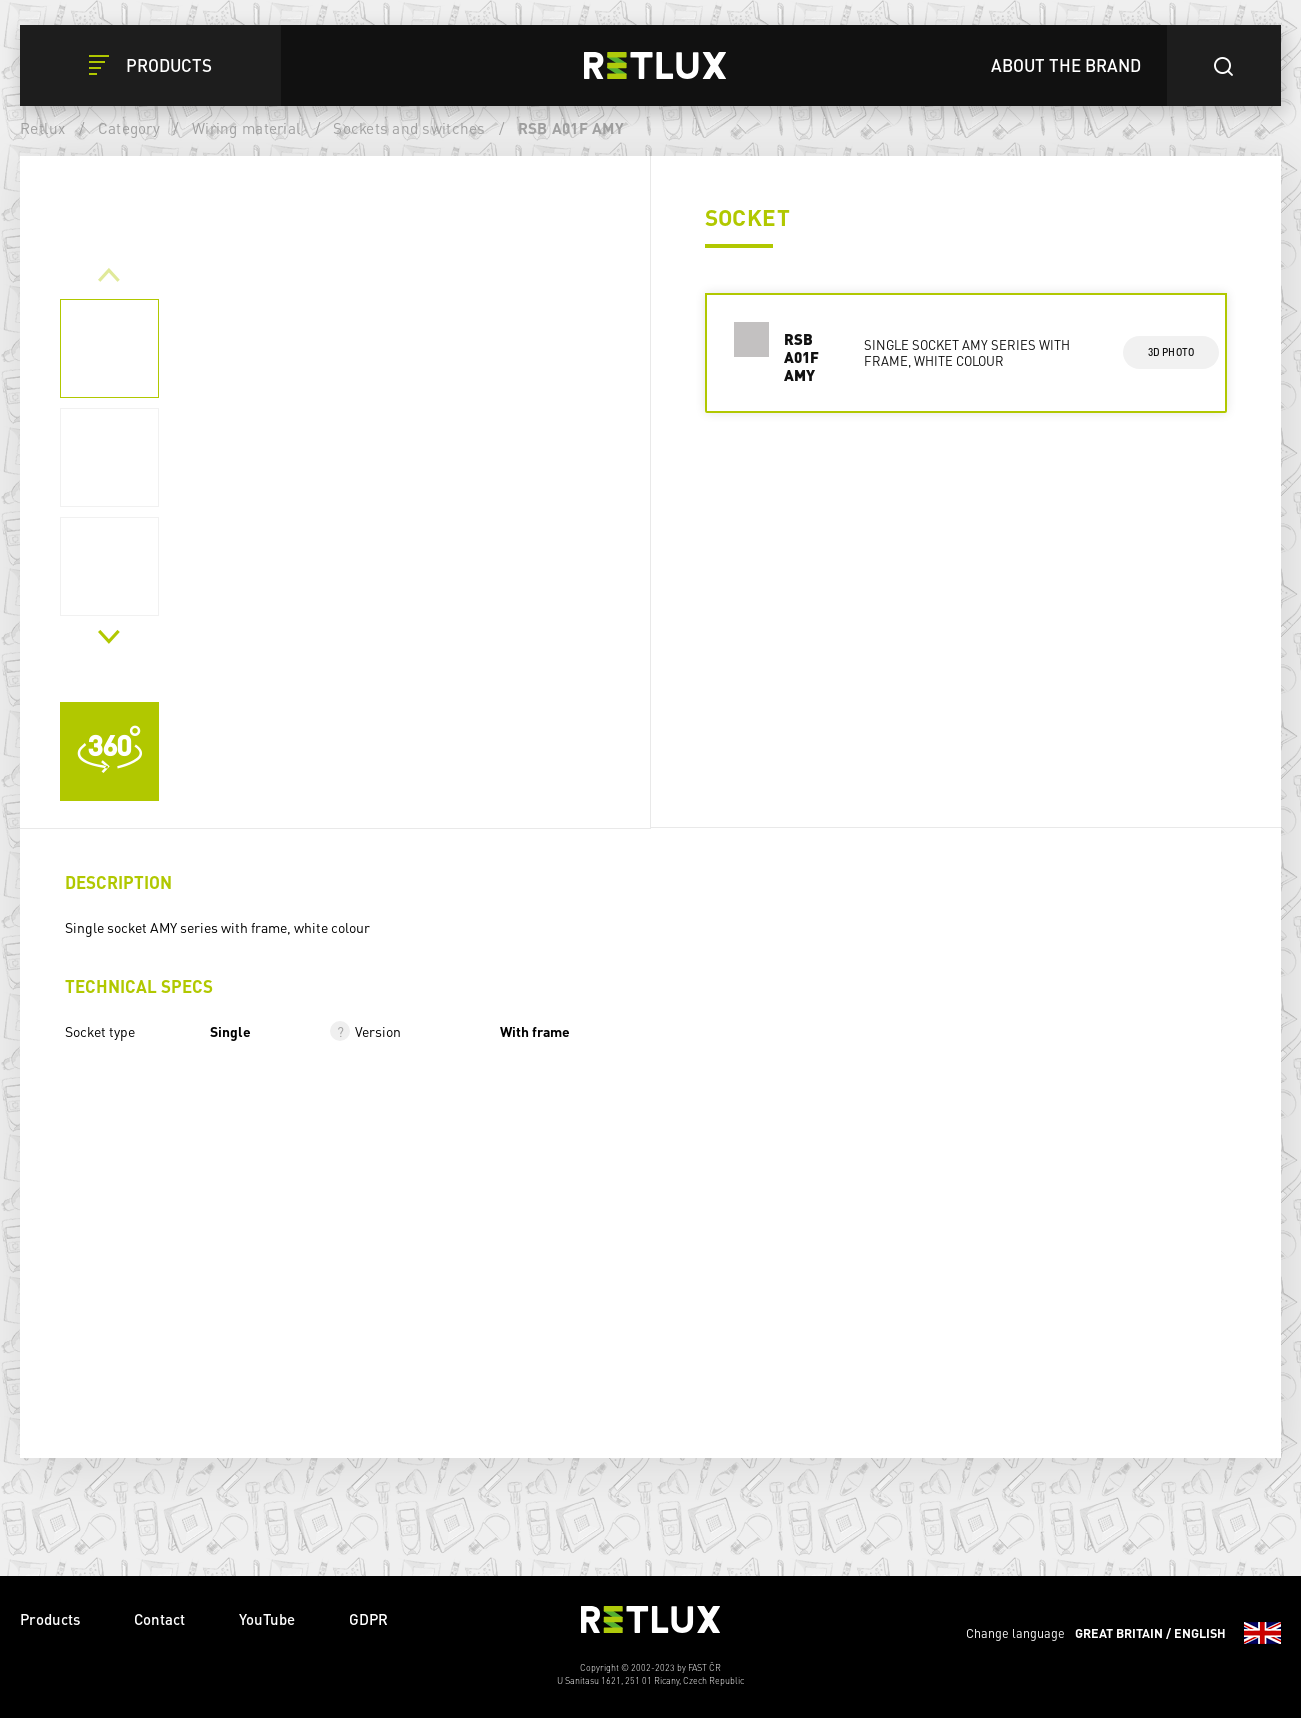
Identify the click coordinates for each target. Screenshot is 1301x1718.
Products (50, 1619)
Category (129, 128)
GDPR (368, 1619)
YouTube (267, 1619)
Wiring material (246, 128)
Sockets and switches (409, 128)
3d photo (1171, 352)
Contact (159, 1619)
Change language (1123, 1633)
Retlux (43, 128)
